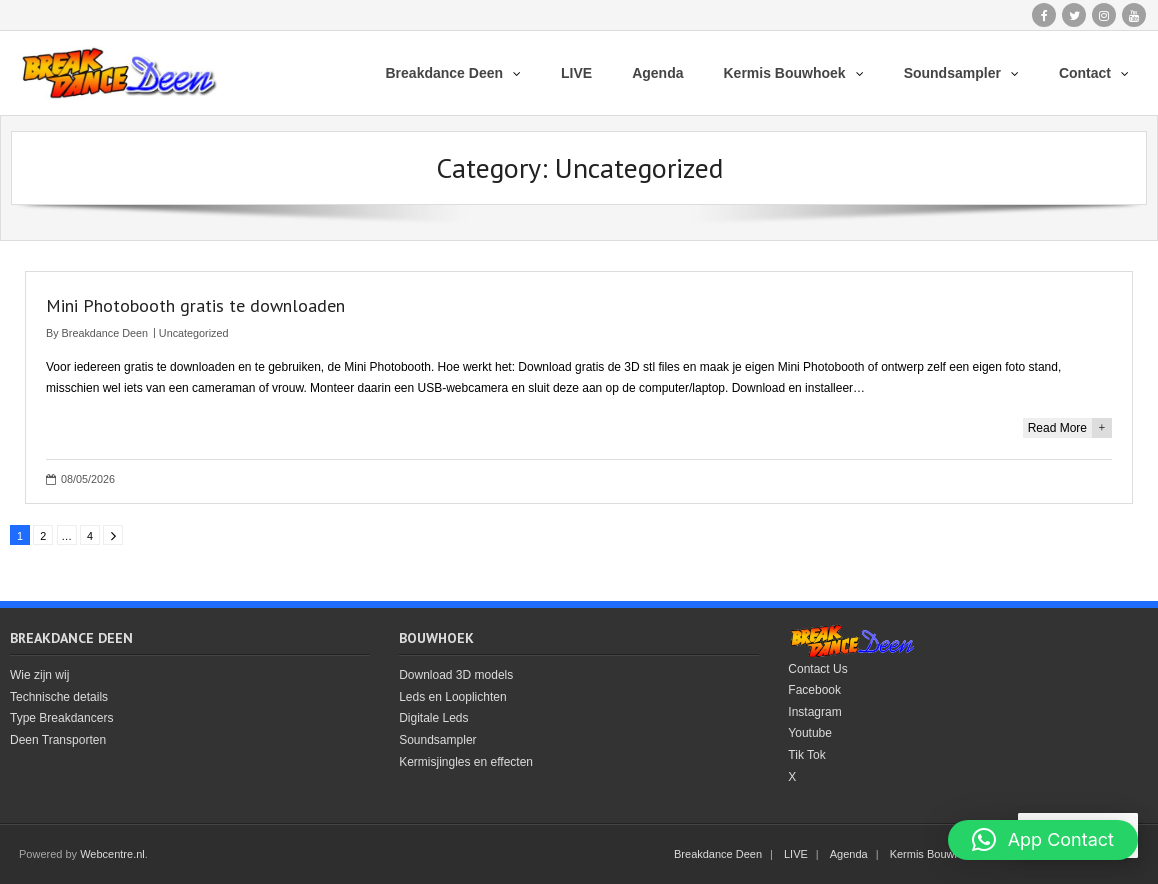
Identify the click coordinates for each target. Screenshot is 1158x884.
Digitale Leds (433, 718)
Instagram (814, 712)
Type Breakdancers (61, 718)
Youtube (810, 733)
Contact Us (817, 669)
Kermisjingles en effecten (466, 762)
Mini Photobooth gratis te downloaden (195, 305)
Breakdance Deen (105, 333)
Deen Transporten (58, 740)
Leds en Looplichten (452, 697)
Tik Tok (806, 755)
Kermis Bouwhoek (934, 854)
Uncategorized (194, 333)
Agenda (849, 854)
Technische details (59, 697)
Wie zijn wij (39, 675)
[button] (1043, 840)
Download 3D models (456, 675)
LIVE (796, 854)
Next (113, 535)
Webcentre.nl (112, 854)
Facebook (814, 690)
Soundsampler (437, 740)
